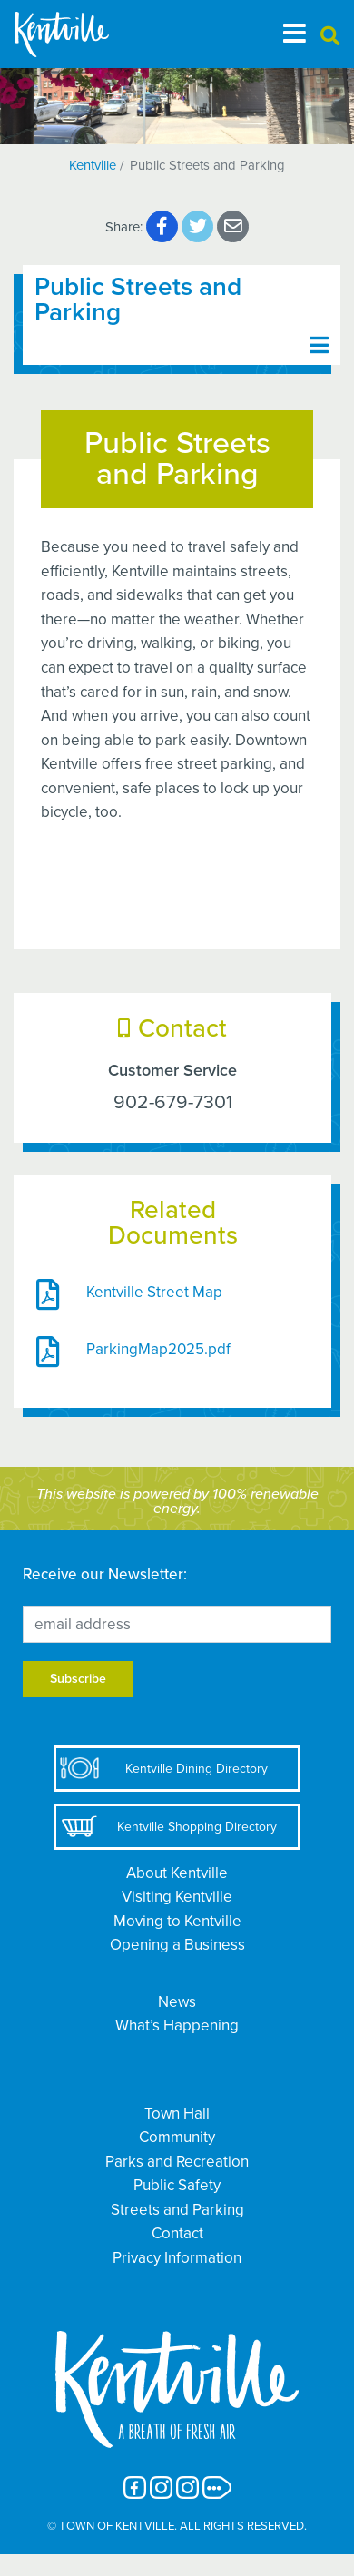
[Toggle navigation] (294, 33)
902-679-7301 (172, 1101)
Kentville (92, 165)
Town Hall (177, 2113)
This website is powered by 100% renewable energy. (177, 1501)
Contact (177, 2233)
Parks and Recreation (177, 2161)
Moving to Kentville (177, 1921)
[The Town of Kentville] (83, 34)
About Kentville (177, 1873)
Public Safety (177, 2185)
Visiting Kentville (177, 1896)
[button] (329, 36)
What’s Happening (177, 2025)
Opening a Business (177, 1944)
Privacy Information (177, 2258)
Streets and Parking (177, 2209)
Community (177, 2137)
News (177, 2002)
